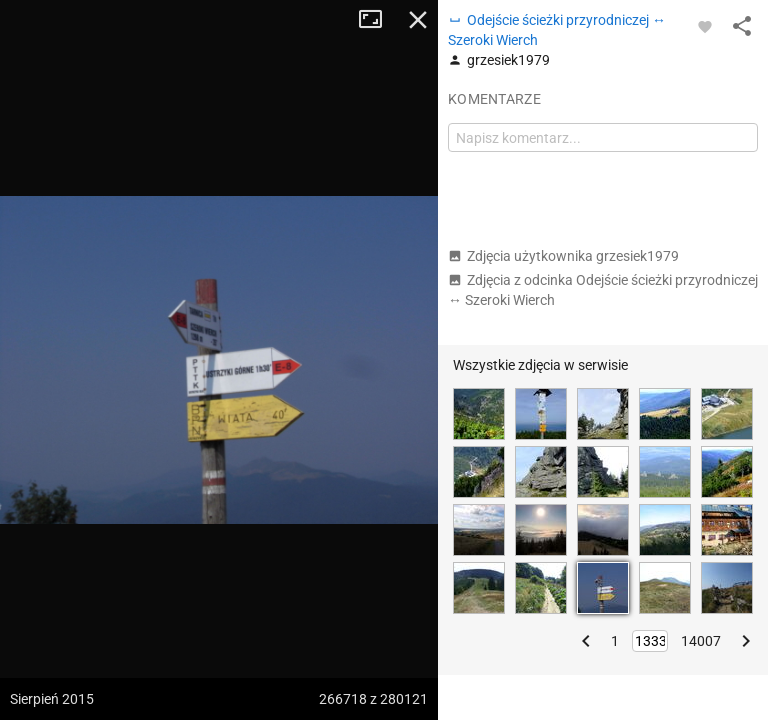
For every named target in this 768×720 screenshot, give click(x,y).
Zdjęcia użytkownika (563, 256)
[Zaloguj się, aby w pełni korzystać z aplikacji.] (705, 26)
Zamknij (418, 20)
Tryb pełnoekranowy (378, 20)
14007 (701, 641)
